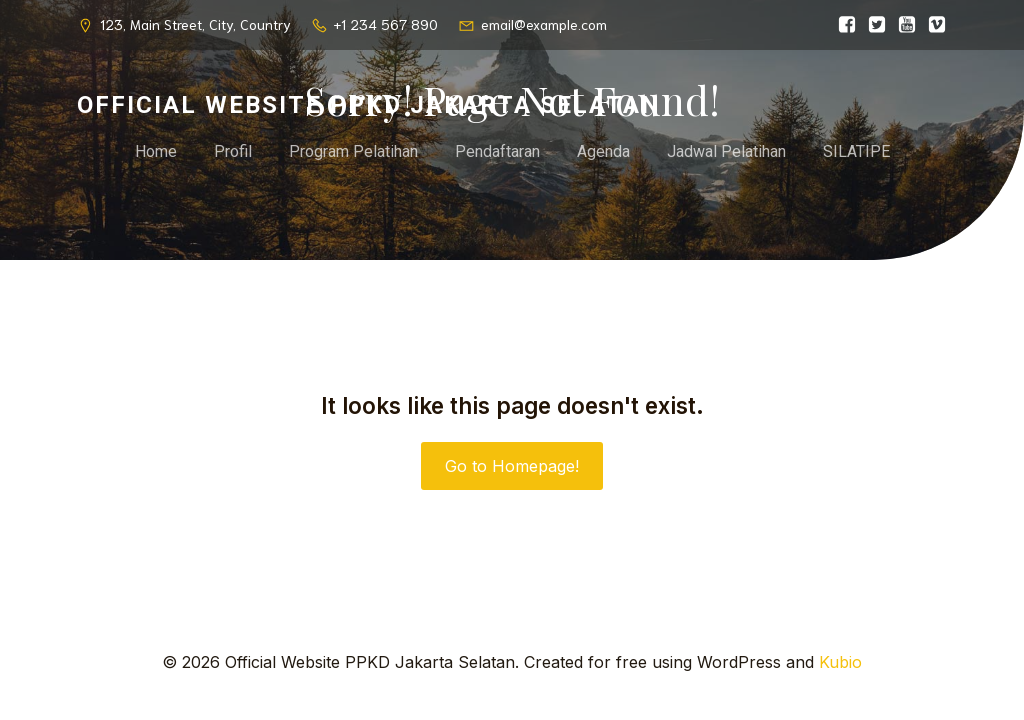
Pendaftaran (497, 151)
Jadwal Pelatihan (726, 151)
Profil (233, 151)
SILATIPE (856, 151)
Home (156, 151)
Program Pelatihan (353, 151)
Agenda (603, 151)
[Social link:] (842, 25)
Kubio (840, 662)
